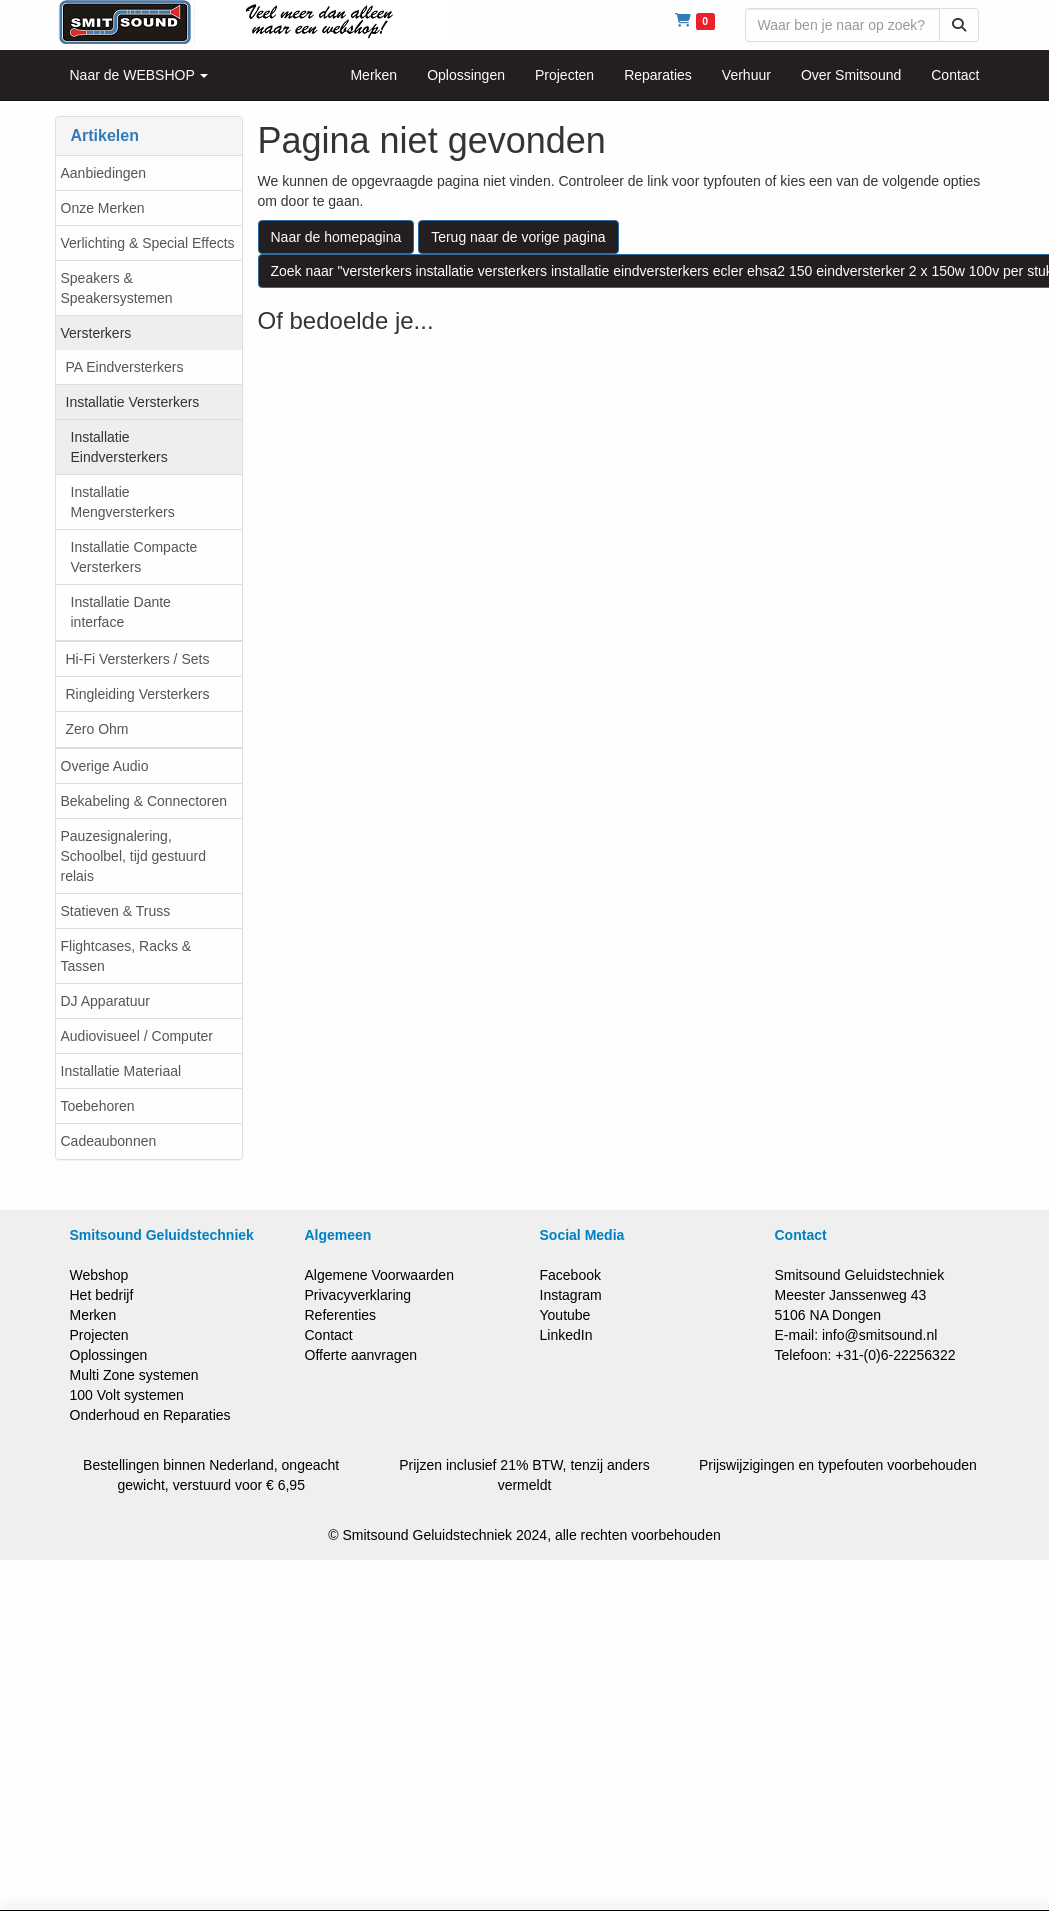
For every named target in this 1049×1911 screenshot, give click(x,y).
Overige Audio (105, 766)
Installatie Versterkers (133, 402)
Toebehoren (98, 1106)
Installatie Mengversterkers (123, 502)
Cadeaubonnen (109, 1141)
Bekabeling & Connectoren (144, 801)
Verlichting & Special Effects (148, 243)
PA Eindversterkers (125, 367)
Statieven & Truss (116, 911)
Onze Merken (103, 208)
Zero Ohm (97, 729)
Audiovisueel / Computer (137, 1036)
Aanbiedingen (104, 173)
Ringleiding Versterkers (138, 694)
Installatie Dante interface (121, 612)
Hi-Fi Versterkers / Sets (138, 659)
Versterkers (96, 333)
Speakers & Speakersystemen (117, 288)
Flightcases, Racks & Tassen (126, 956)
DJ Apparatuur (106, 1001)
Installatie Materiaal (121, 1071)
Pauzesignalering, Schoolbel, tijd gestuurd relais (134, 856)
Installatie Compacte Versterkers (134, 557)
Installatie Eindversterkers (119, 447)
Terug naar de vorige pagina (518, 237)
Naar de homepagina (336, 237)
